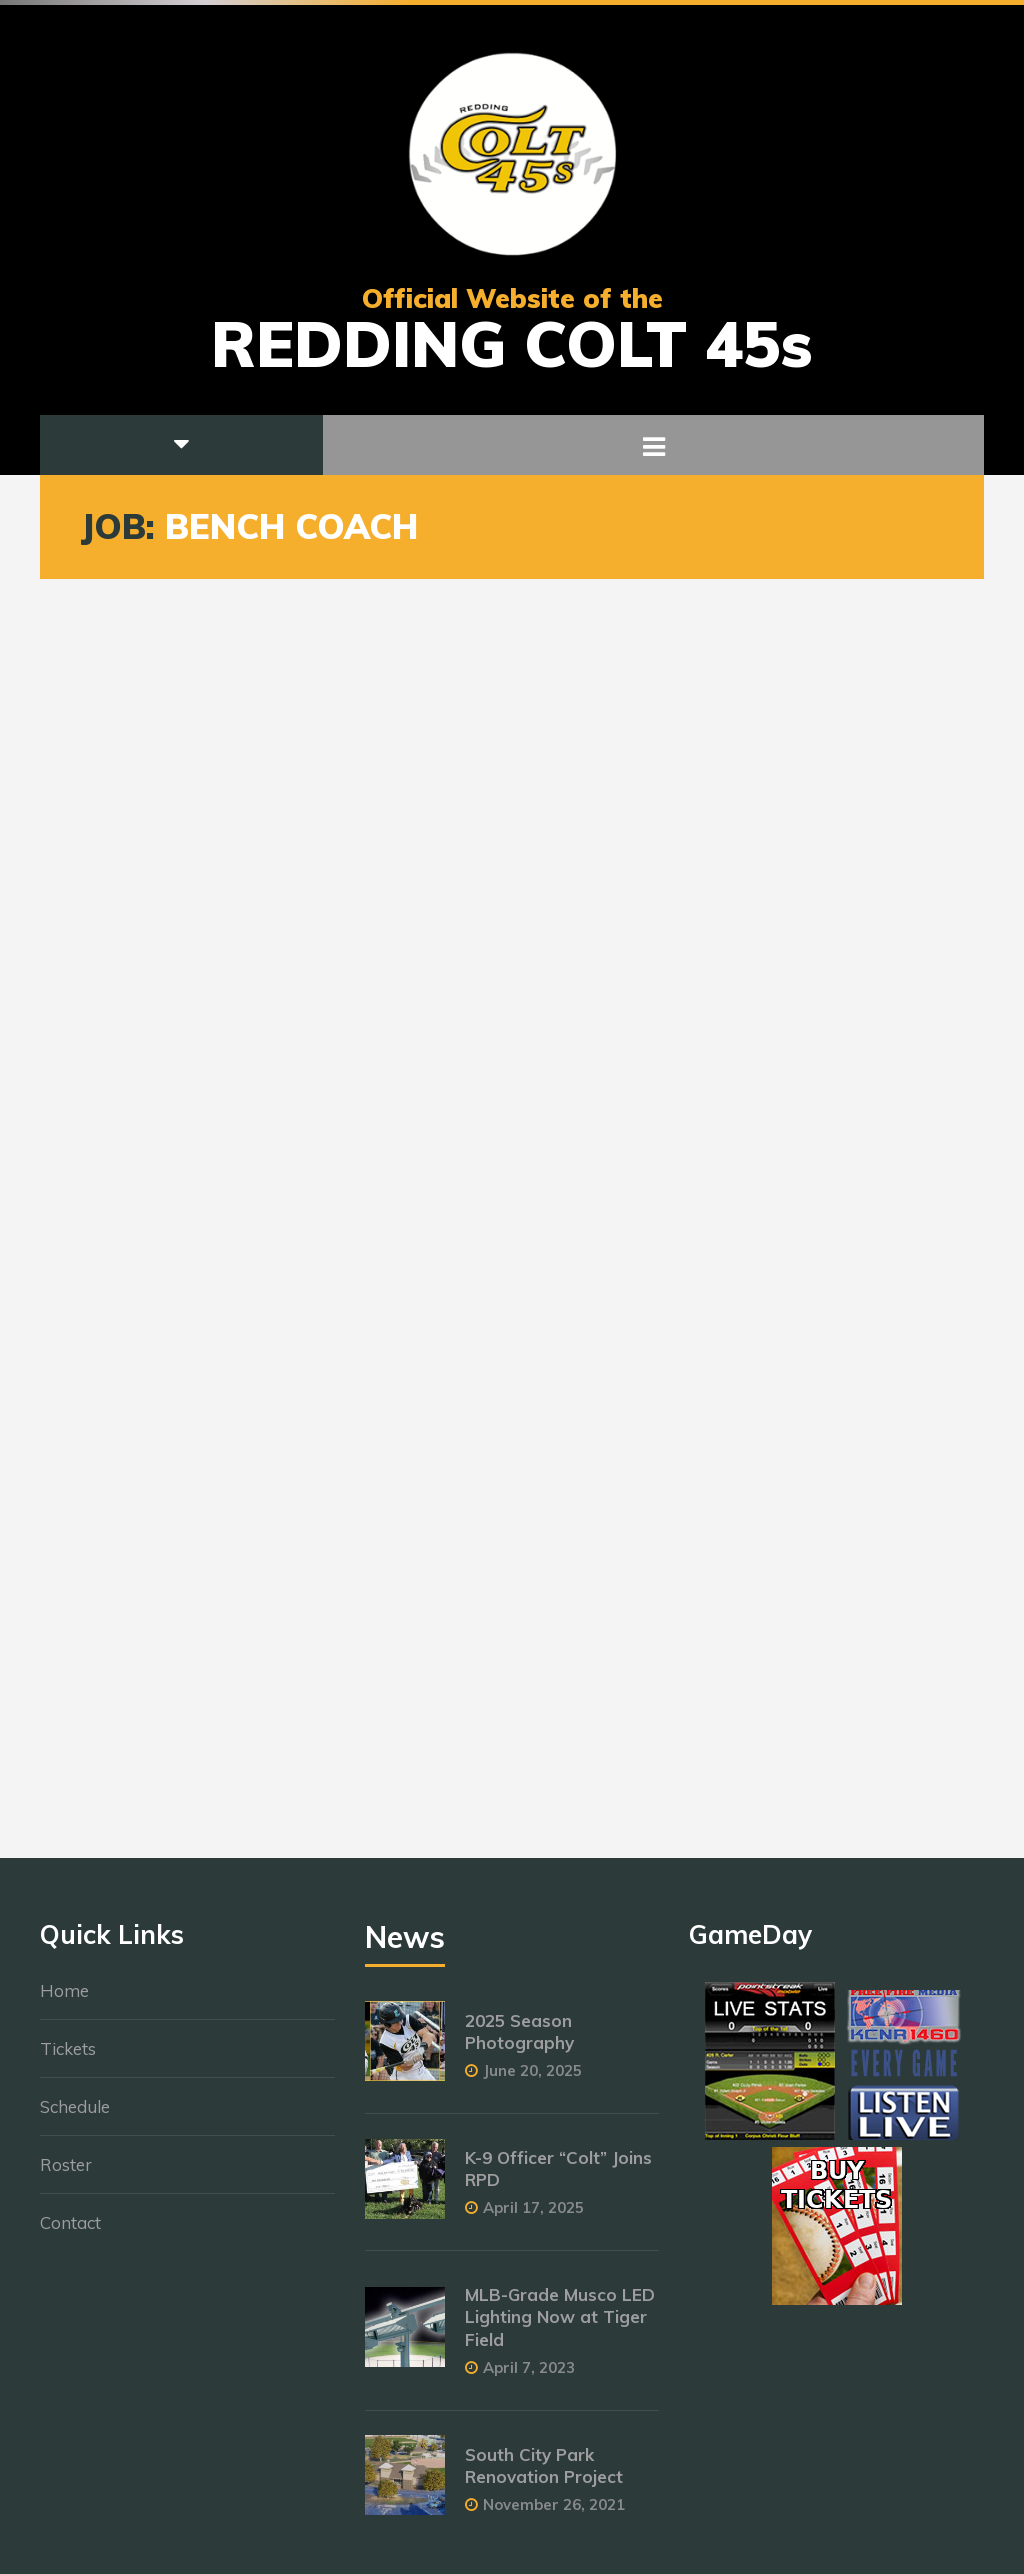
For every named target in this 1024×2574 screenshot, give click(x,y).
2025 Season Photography (519, 2041)
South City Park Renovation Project (544, 2475)
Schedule (75, 2116)
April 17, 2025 (533, 2218)
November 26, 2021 (554, 2514)
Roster (66, 2174)
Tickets (68, 2058)
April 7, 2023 (529, 2377)
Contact (70, 2232)
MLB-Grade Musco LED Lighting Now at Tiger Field (560, 2327)
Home (64, 2000)
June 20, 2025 (532, 2080)
